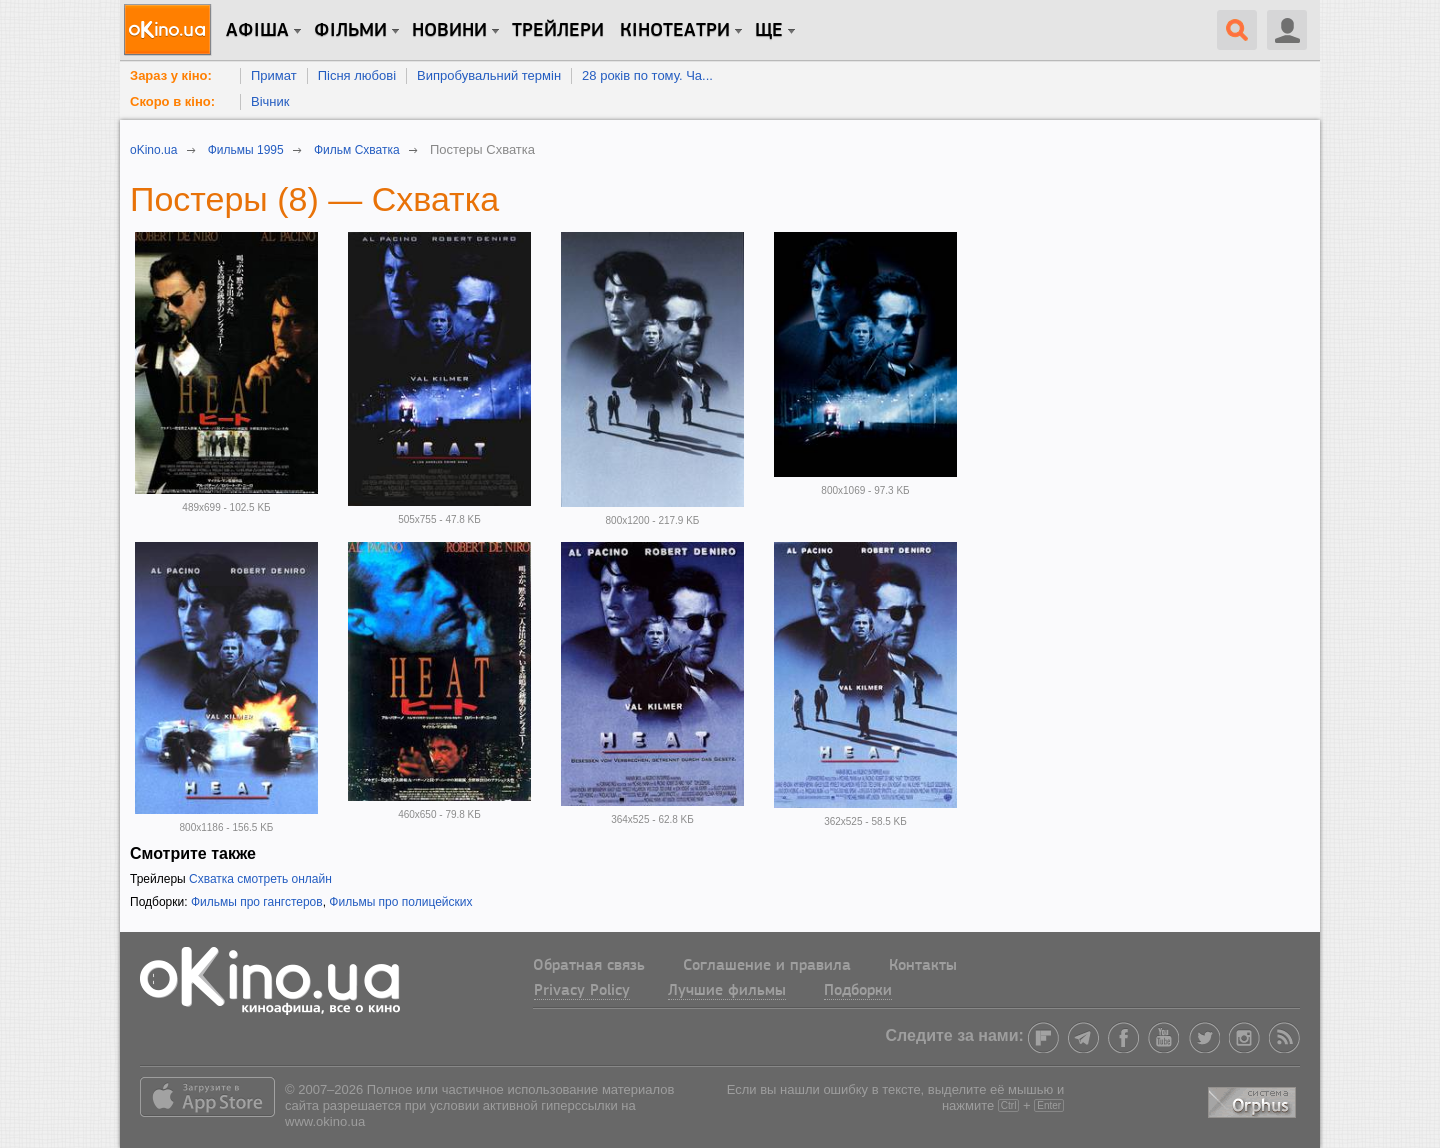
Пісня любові (357, 75)
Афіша (257, 31)
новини (449, 31)
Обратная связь (589, 966)
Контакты (923, 966)
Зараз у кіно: (171, 75)
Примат (274, 75)
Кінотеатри (675, 31)
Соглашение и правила (767, 966)
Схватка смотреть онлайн (260, 879)
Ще (769, 31)
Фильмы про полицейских (400, 902)
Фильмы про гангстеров (257, 902)
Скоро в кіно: (172, 101)
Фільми (350, 31)
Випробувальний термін (489, 75)
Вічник (270, 101)
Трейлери (558, 31)
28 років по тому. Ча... (647, 75)
